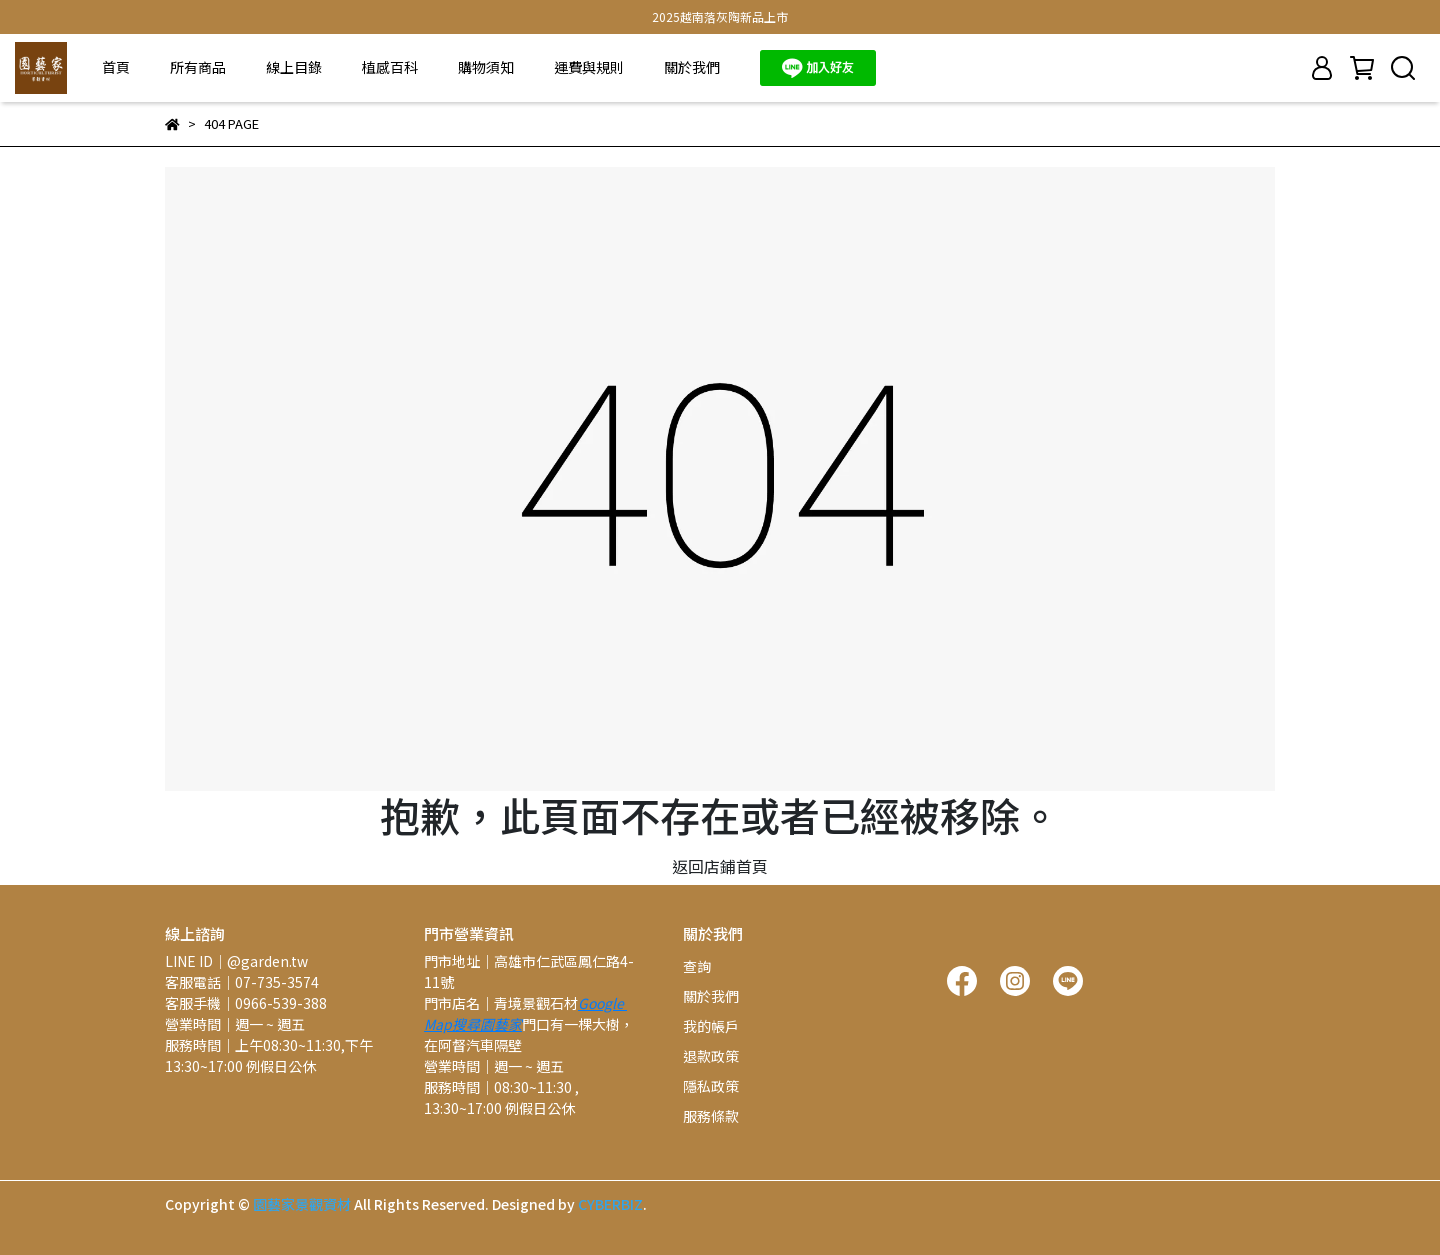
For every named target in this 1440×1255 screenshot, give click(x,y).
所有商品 (198, 67)
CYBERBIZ (610, 1204)
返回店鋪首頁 (720, 866)
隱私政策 (711, 1086)
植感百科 (390, 67)
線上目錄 (294, 67)
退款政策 (711, 1056)
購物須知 (486, 67)
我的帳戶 (711, 1026)
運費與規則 (589, 67)
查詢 (697, 966)
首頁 (116, 67)
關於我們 (692, 67)
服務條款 (711, 1116)
